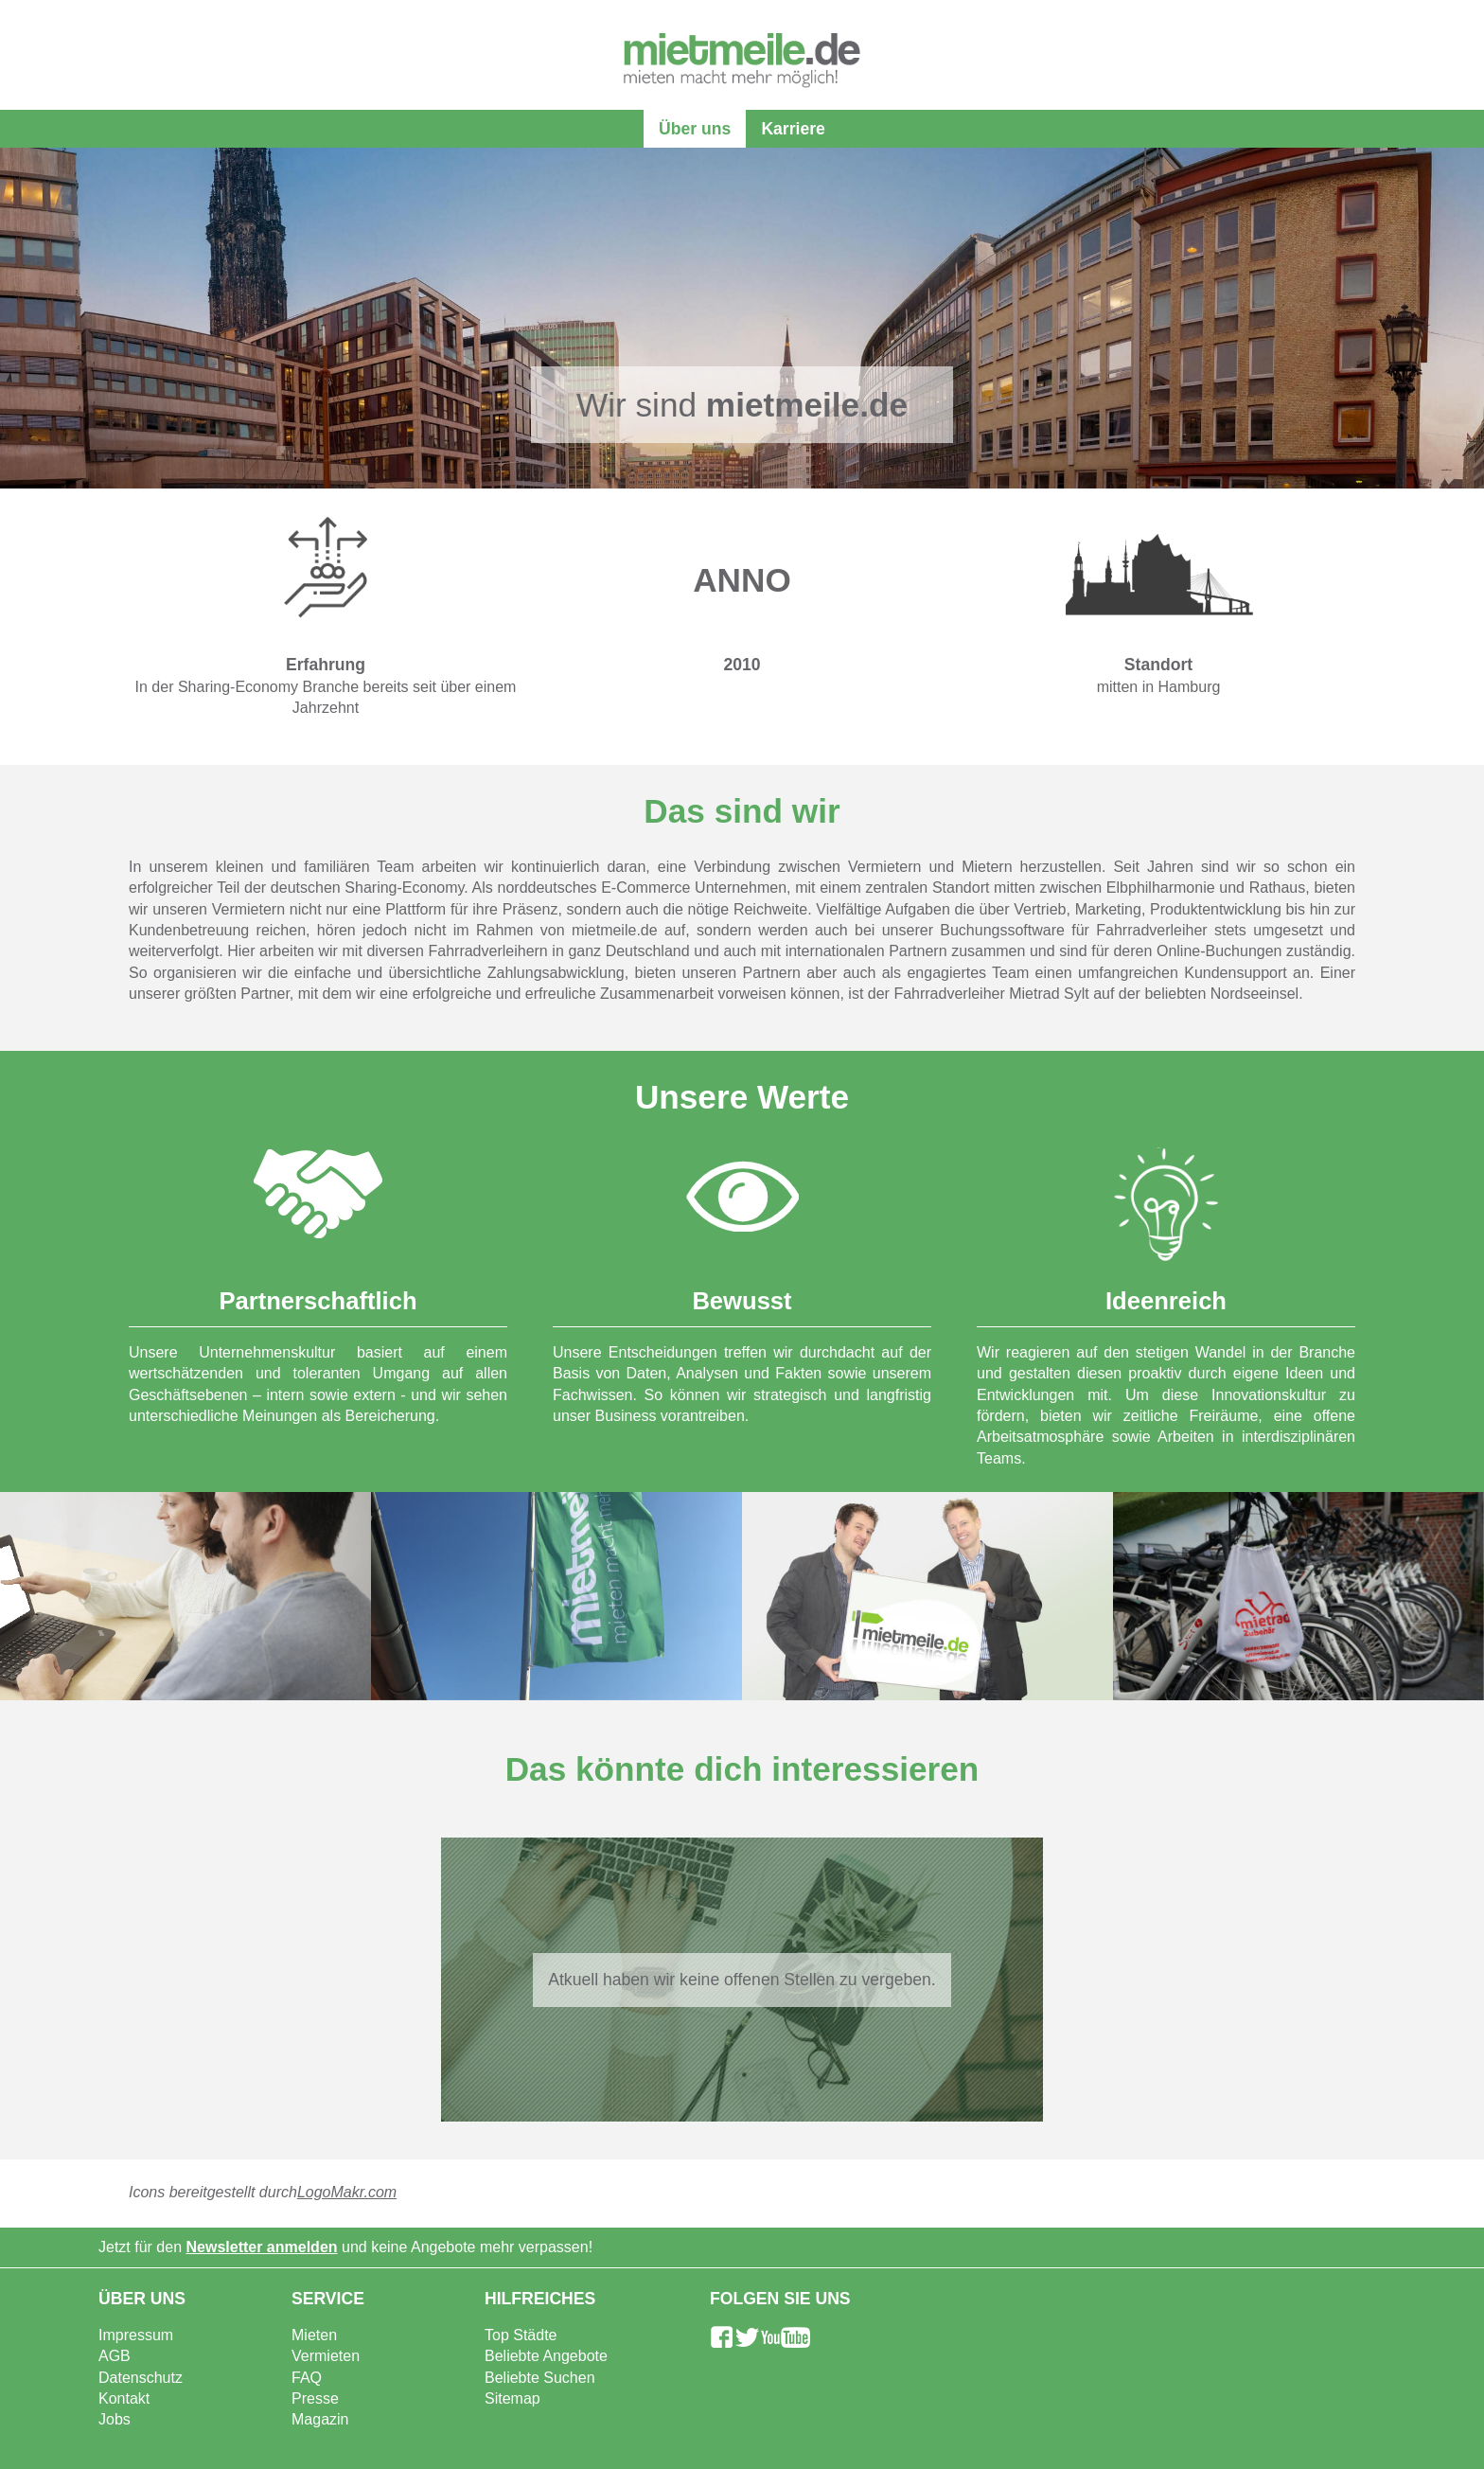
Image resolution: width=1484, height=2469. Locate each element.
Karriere (793, 128)
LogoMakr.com (347, 2192)
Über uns (695, 128)
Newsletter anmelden (262, 2247)
